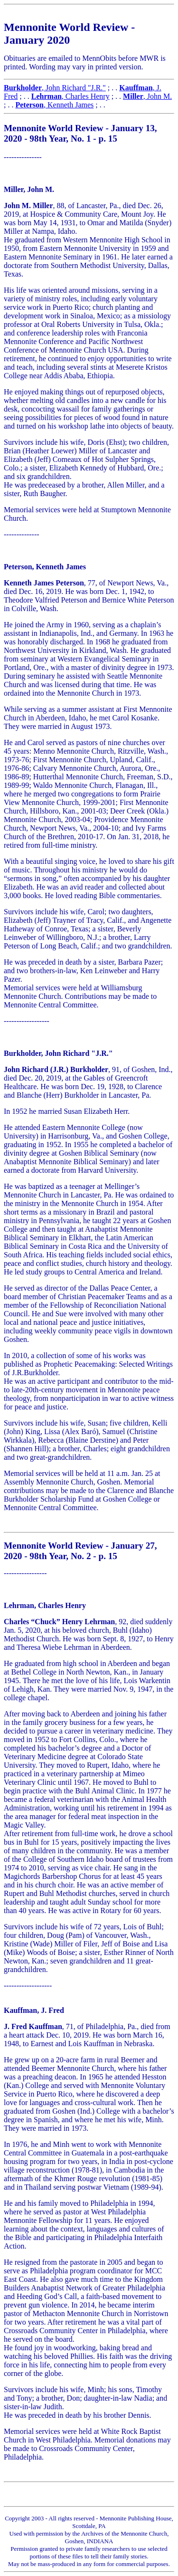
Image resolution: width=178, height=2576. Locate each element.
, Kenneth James (54, 105)
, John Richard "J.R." (74, 88)
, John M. (147, 96)
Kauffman (135, 88)
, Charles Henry (70, 96)
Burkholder (23, 88)
